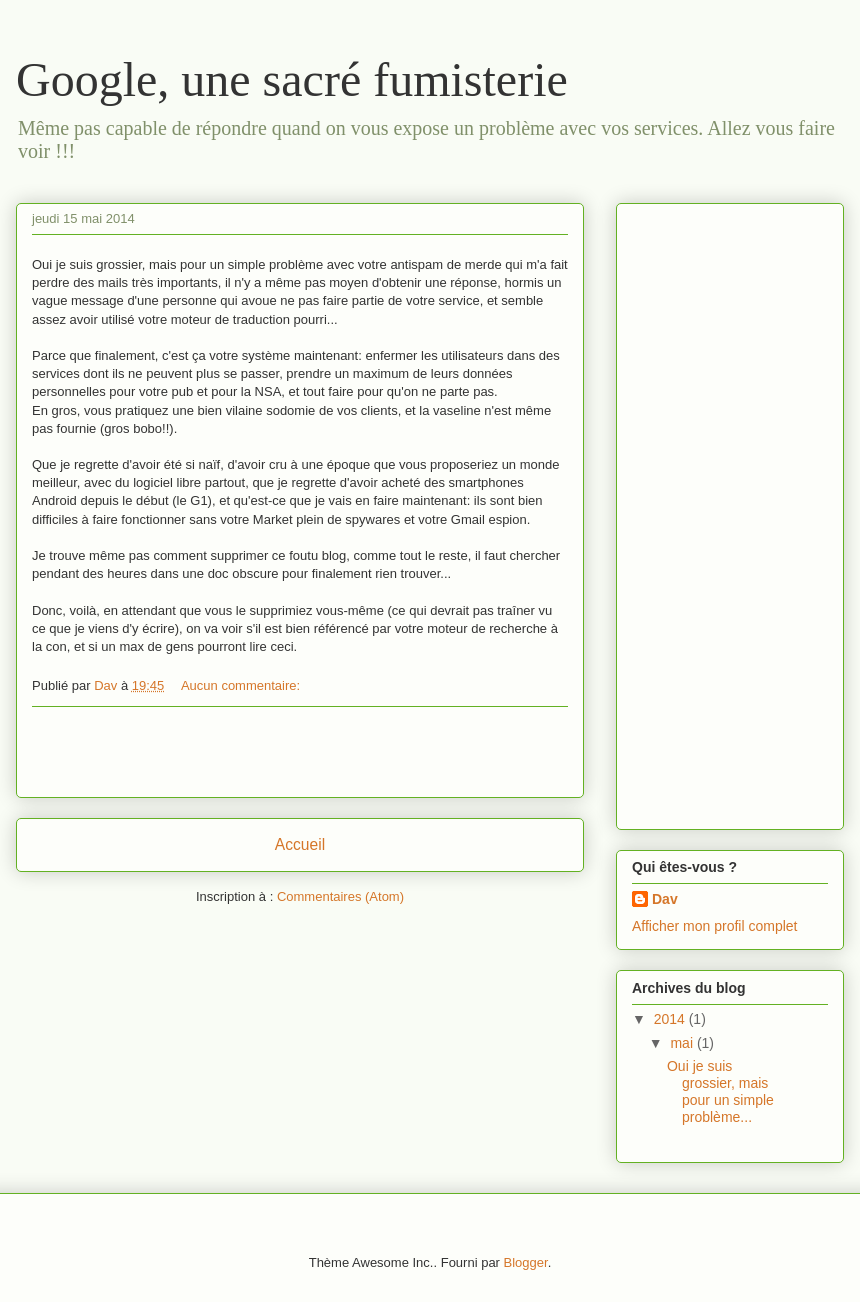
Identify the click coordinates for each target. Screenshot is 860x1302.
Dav (665, 899)
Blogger (526, 1262)
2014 (671, 1019)
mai (683, 1043)
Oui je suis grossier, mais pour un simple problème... (720, 1091)
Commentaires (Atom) (340, 896)
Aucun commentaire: (242, 685)
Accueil (300, 844)
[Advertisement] (300, 752)
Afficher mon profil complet (714, 926)
